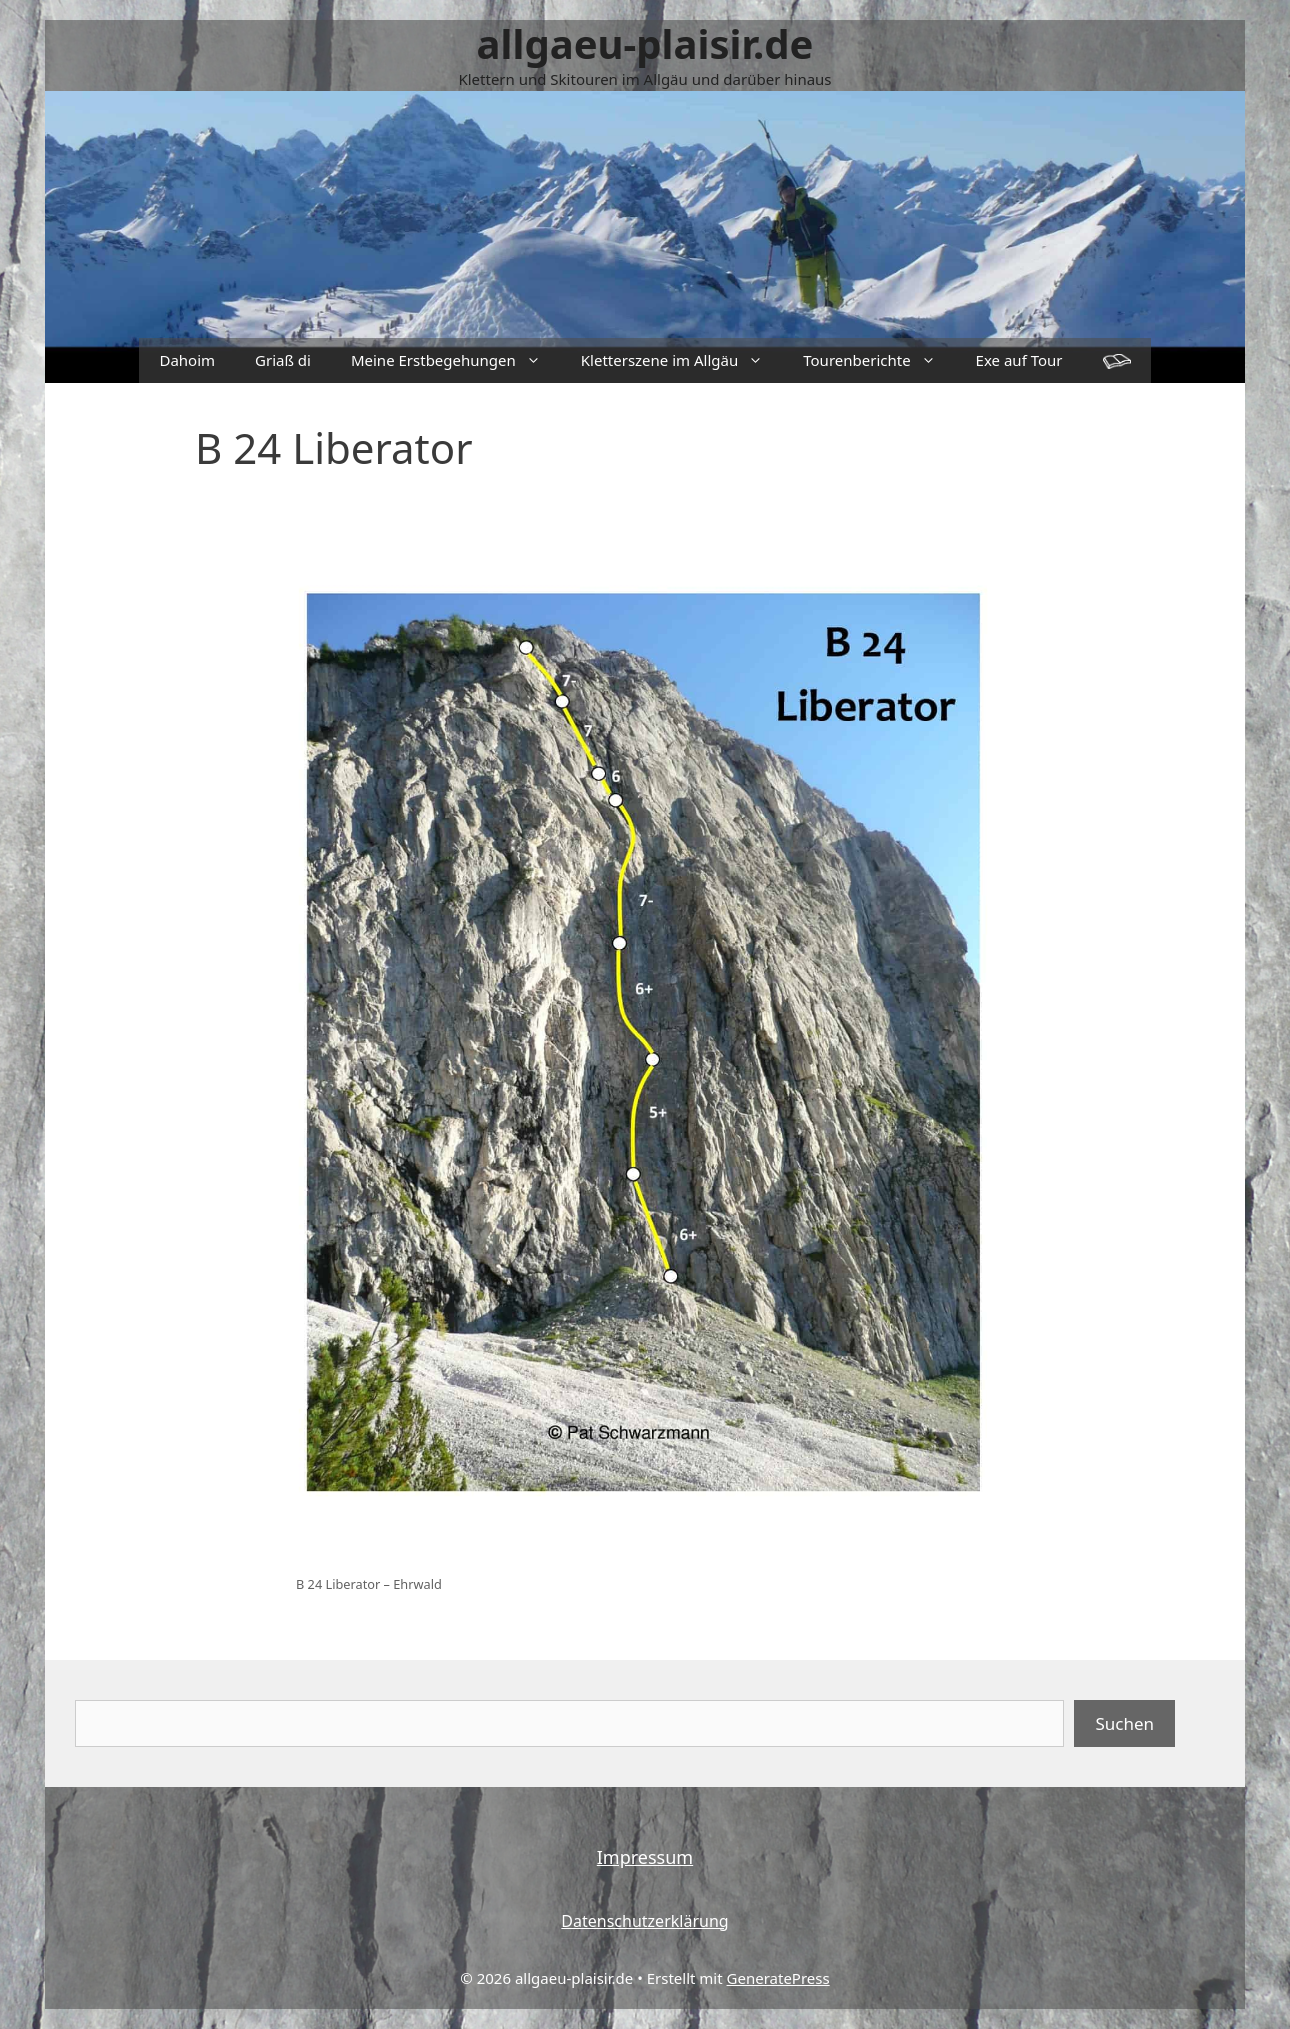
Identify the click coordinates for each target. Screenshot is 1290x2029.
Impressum (645, 1857)
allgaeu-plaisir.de (645, 43)
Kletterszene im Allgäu (682, 360)
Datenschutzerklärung (644, 1921)
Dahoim (187, 360)
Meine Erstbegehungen (456, 360)
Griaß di (283, 360)
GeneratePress (778, 1978)
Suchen (1124, 1723)
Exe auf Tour (1019, 360)
